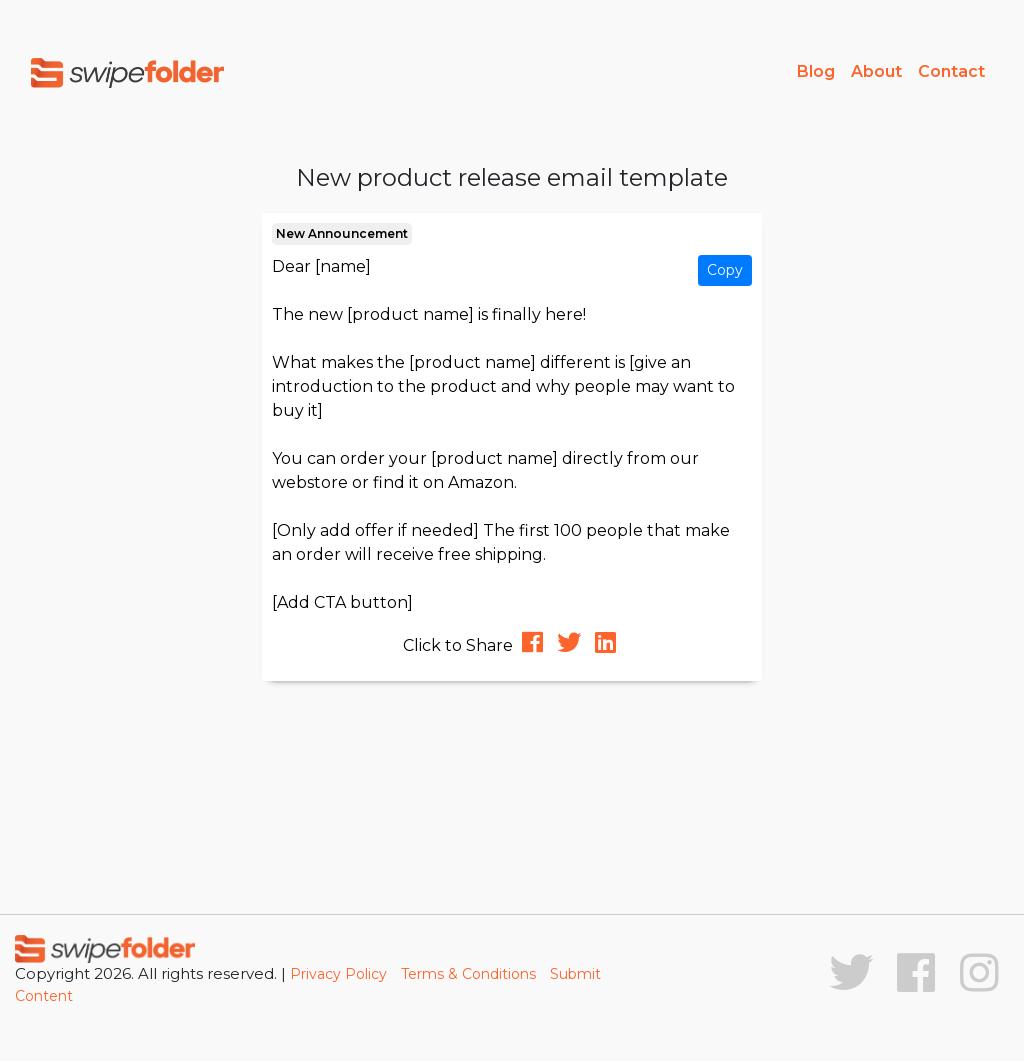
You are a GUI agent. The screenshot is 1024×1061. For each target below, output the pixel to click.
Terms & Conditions (468, 974)
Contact (951, 71)
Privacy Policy (338, 974)
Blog (816, 71)
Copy (725, 270)
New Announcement (342, 233)
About (876, 71)
